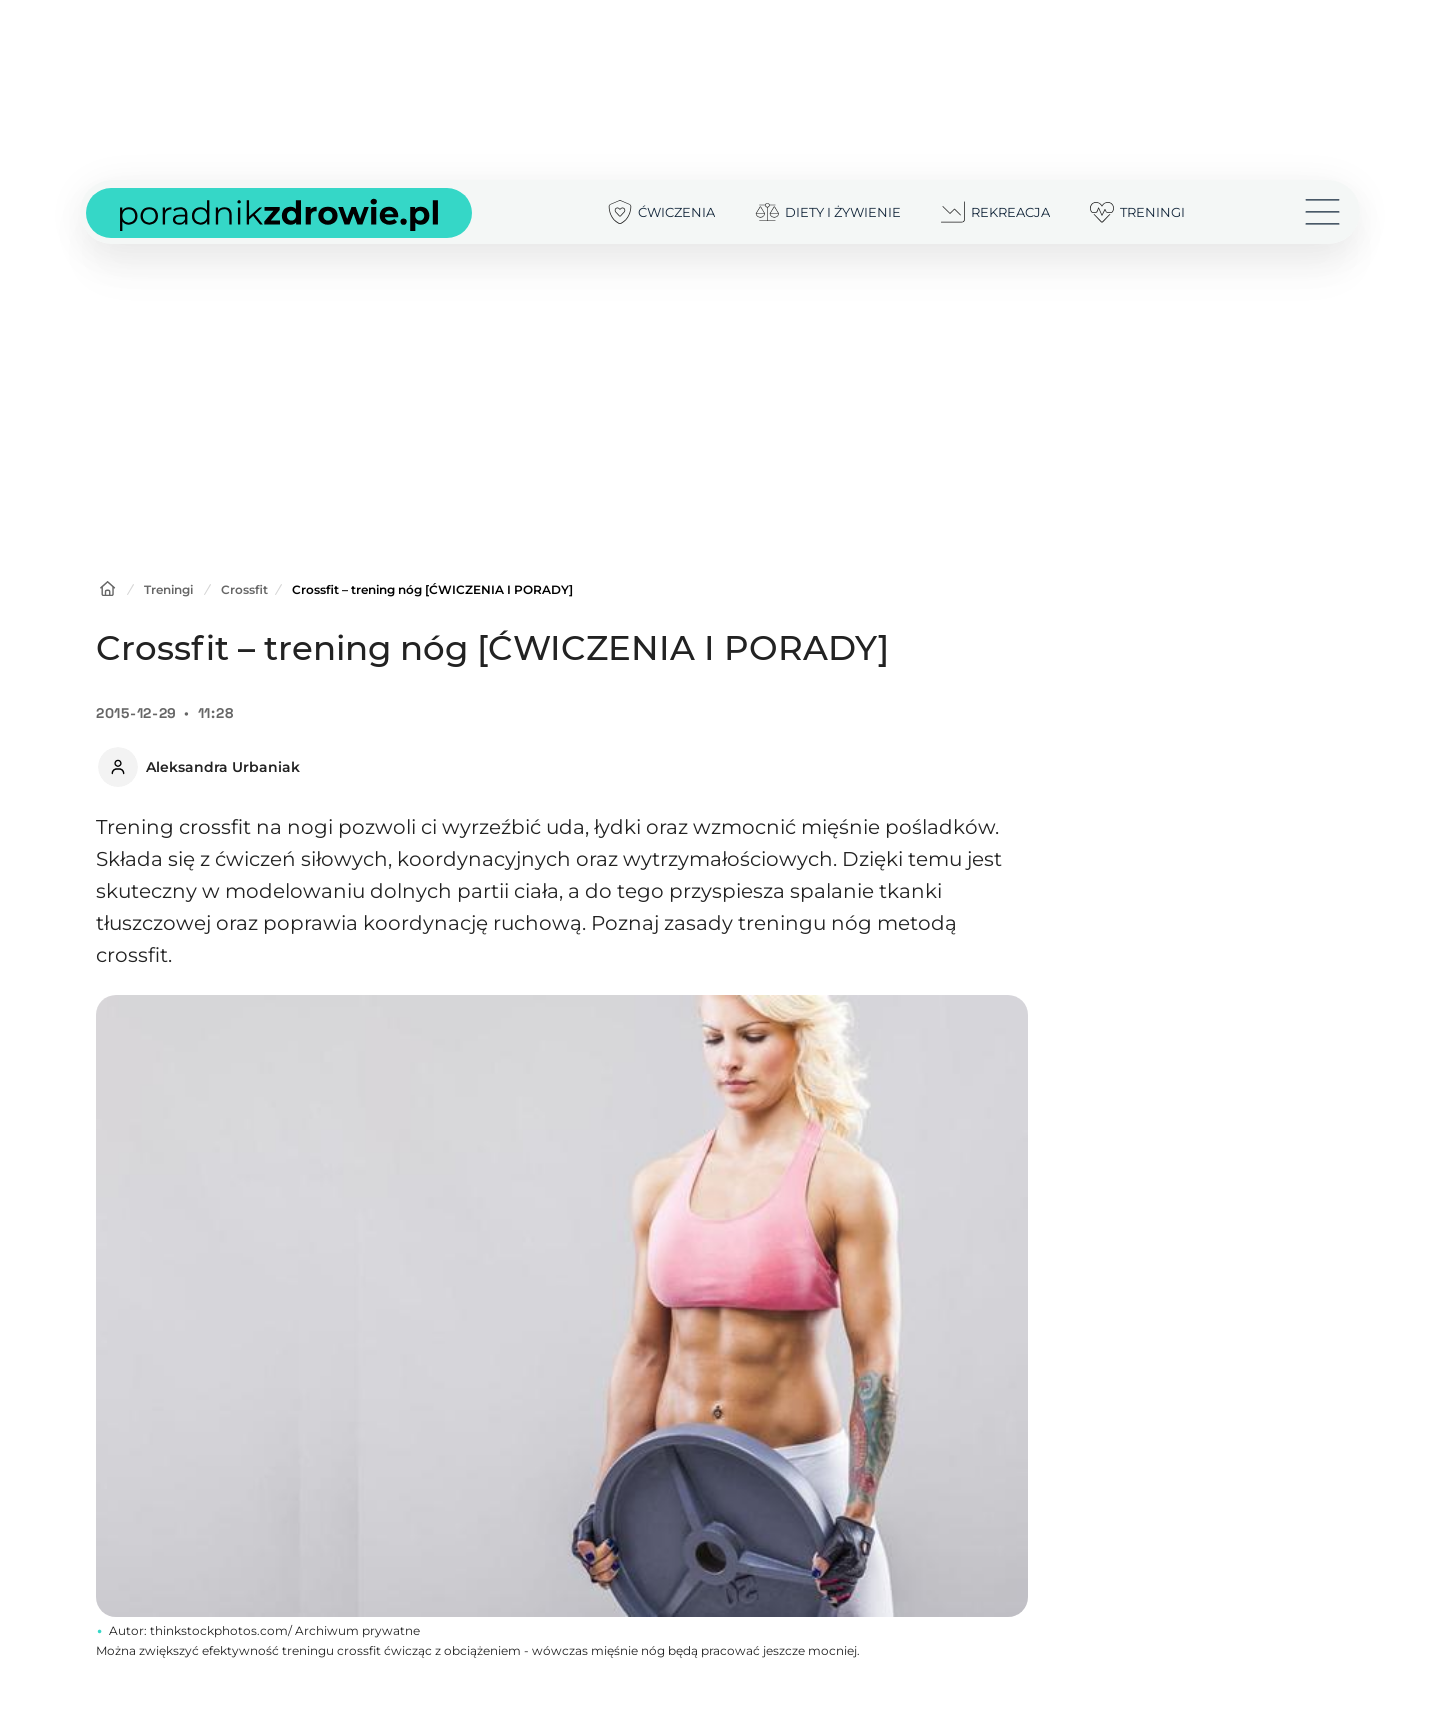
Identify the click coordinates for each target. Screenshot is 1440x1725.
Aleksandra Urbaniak (223, 767)
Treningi (168, 589)
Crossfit (244, 589)
